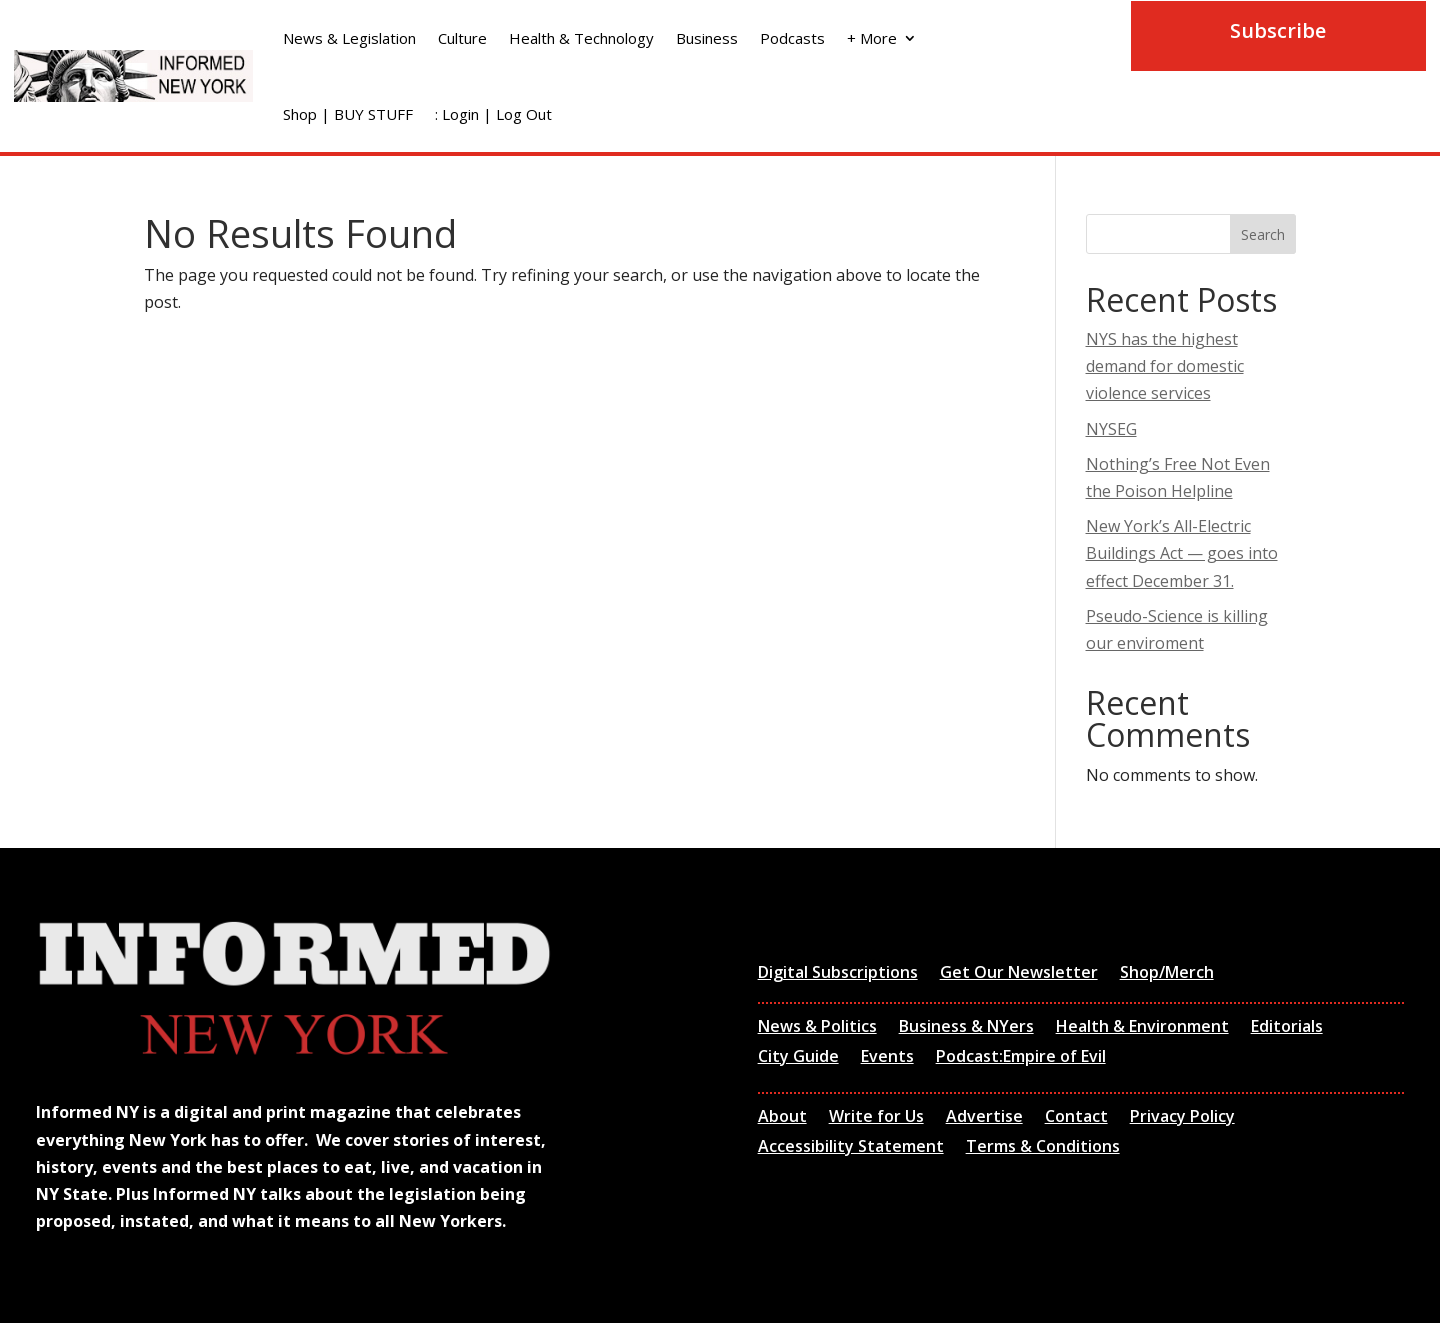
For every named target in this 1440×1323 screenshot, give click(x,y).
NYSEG (1111, 429)
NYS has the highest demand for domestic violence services (1165, 366)
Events (887, 1058)
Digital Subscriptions (838, 974)
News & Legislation (349, 38)
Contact (1076, 1118)
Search (1263, 234)
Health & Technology (581, 38)
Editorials (1287, 1028)
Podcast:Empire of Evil (1021, 1058)
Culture (462, 38)
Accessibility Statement (851, 1148)
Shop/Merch (1167, 974)
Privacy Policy (1182, 1118)
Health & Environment (1142, 1028)
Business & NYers (966, 1028)
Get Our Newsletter (1019, 974)
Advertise (984, 1118)
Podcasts (792, 38)
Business (707, 38)
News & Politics (817, 1028)
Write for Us (876, 1118)
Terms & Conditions (1043, 1148)
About (782, 1118)
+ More (872, 38)
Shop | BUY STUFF (348, 114)
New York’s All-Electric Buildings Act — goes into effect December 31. (1182, 553)
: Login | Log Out (493, 114)
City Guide (798, 1058)
